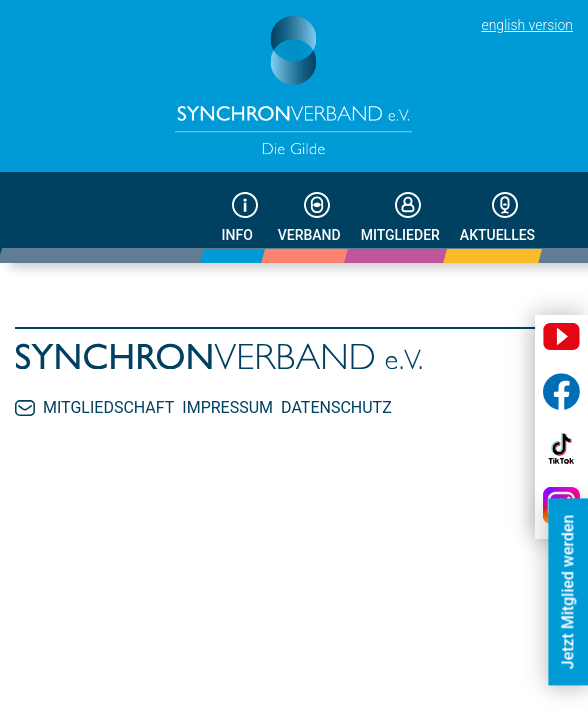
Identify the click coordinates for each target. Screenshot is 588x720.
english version (527, 25)
